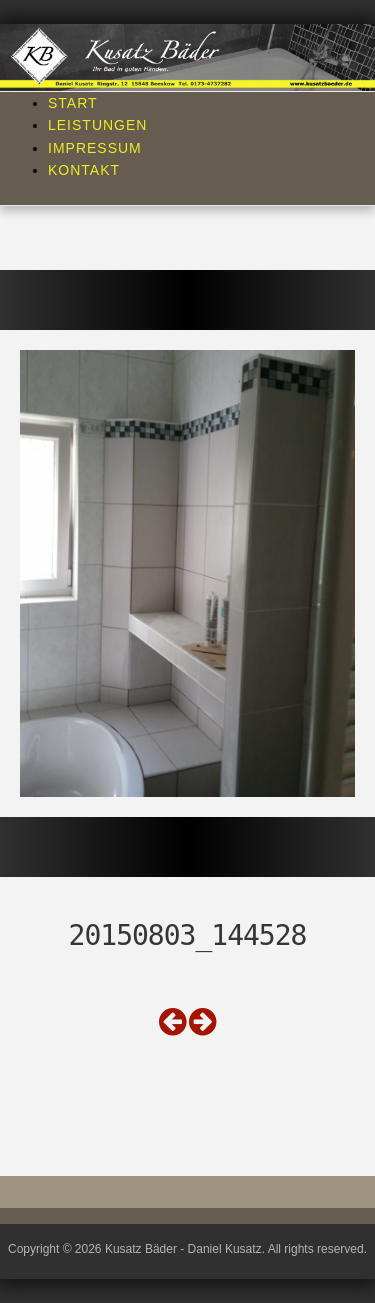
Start (73, 103)
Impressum (95, 148)
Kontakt (84, 170)
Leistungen (97, 125)
